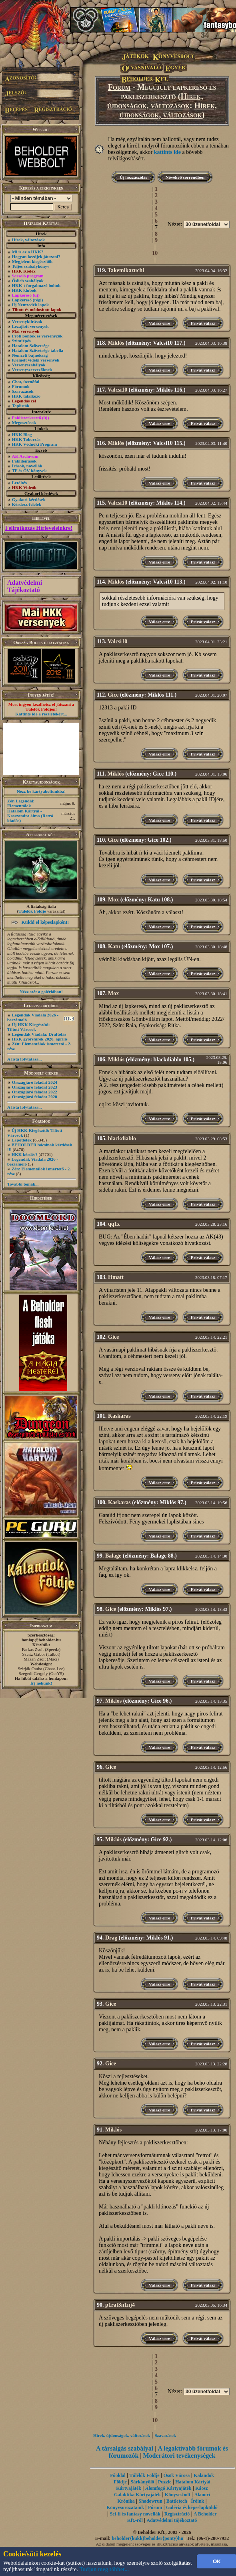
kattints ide (167, 152)
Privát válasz (203, 323)
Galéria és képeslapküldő (192, 2507)
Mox (113, 900)
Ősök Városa (176, 2475)
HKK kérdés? (25, 1154)
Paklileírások (24, 461)
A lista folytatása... (24, 1059)
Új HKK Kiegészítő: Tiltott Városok (28, 1027)
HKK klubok (24, 290)
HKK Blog (22, 434)
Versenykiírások (27, 321)
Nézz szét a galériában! (41, 991)
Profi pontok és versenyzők (37, 335)
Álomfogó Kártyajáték (168, 2488)
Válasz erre (159, 323)
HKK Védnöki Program (34, 444)
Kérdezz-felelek (26, 504)
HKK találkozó (26, 396)
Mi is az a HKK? (28, 251)
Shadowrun (150, 2501)
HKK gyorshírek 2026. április (40, 1038)
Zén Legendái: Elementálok (20, 803)
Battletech (176, 2501)
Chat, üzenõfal (25, 381)
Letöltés (19, 482)
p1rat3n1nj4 (120, 2305)
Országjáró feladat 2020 (34, 1096)
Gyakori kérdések (29, 499)
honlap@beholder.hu (41, 1639)
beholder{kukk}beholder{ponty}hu (147, 2538)
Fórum (119, 87)
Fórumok (21, 386)
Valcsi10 (117, 390)
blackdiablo (122, 1138)
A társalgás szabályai (124, 2448)
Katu (114, 947)
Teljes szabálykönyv (30, 266)
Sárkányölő (142, 2482)
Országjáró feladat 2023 (34, 1087)
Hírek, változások (28, 239)
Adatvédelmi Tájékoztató (24, 586)
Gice (113, 695)
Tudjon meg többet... (104, 2569)
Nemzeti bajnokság (30, 355)
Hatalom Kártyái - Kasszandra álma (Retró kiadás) (30, 815)
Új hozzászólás (133, 177)
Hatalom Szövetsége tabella (37, 350)
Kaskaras (119, 1416)
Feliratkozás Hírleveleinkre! (38, 528)
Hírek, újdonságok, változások (155, 101)
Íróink (197, 2501)
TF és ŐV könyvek (29, 470)
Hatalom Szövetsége (31, 345)
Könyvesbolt (177, 2494)
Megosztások (24, 422)
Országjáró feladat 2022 (34, 1091)
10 (155, 253)
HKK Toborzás (26, 439)
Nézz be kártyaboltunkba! (41, 791)
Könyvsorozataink (125, 2507)
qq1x (114, 1224)
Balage (113, 1556)
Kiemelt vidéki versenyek (36, 360)
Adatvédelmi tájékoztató (172, 2520)
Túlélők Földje (32, 911)
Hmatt (116, 1277)
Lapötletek (22, 1139)
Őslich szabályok (28, 280)
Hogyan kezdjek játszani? (36, 256)
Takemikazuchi (126, 270)
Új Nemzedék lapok (30, 304)
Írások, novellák (27, 465)
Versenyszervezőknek (32, 369)
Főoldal (118, 2475)
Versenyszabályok (29, 364)
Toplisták (21, 405)
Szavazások (23, 391)
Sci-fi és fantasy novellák (135, 2514)
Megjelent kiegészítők (32, 261)
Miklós (116, 343)
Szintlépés (21, 340)
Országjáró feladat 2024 (34, 1082)
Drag (111, 1938)
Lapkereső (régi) (27, 299)
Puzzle (164, 2482)
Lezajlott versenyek (30, 326)
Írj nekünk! (41, 1683)
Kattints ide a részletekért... (41, 713)
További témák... (22, 1184)
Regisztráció (177, 2514)
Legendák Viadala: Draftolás (39, 1034)
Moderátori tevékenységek (179, 2455)
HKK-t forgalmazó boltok (36, 285)
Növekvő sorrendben (185, 177)
